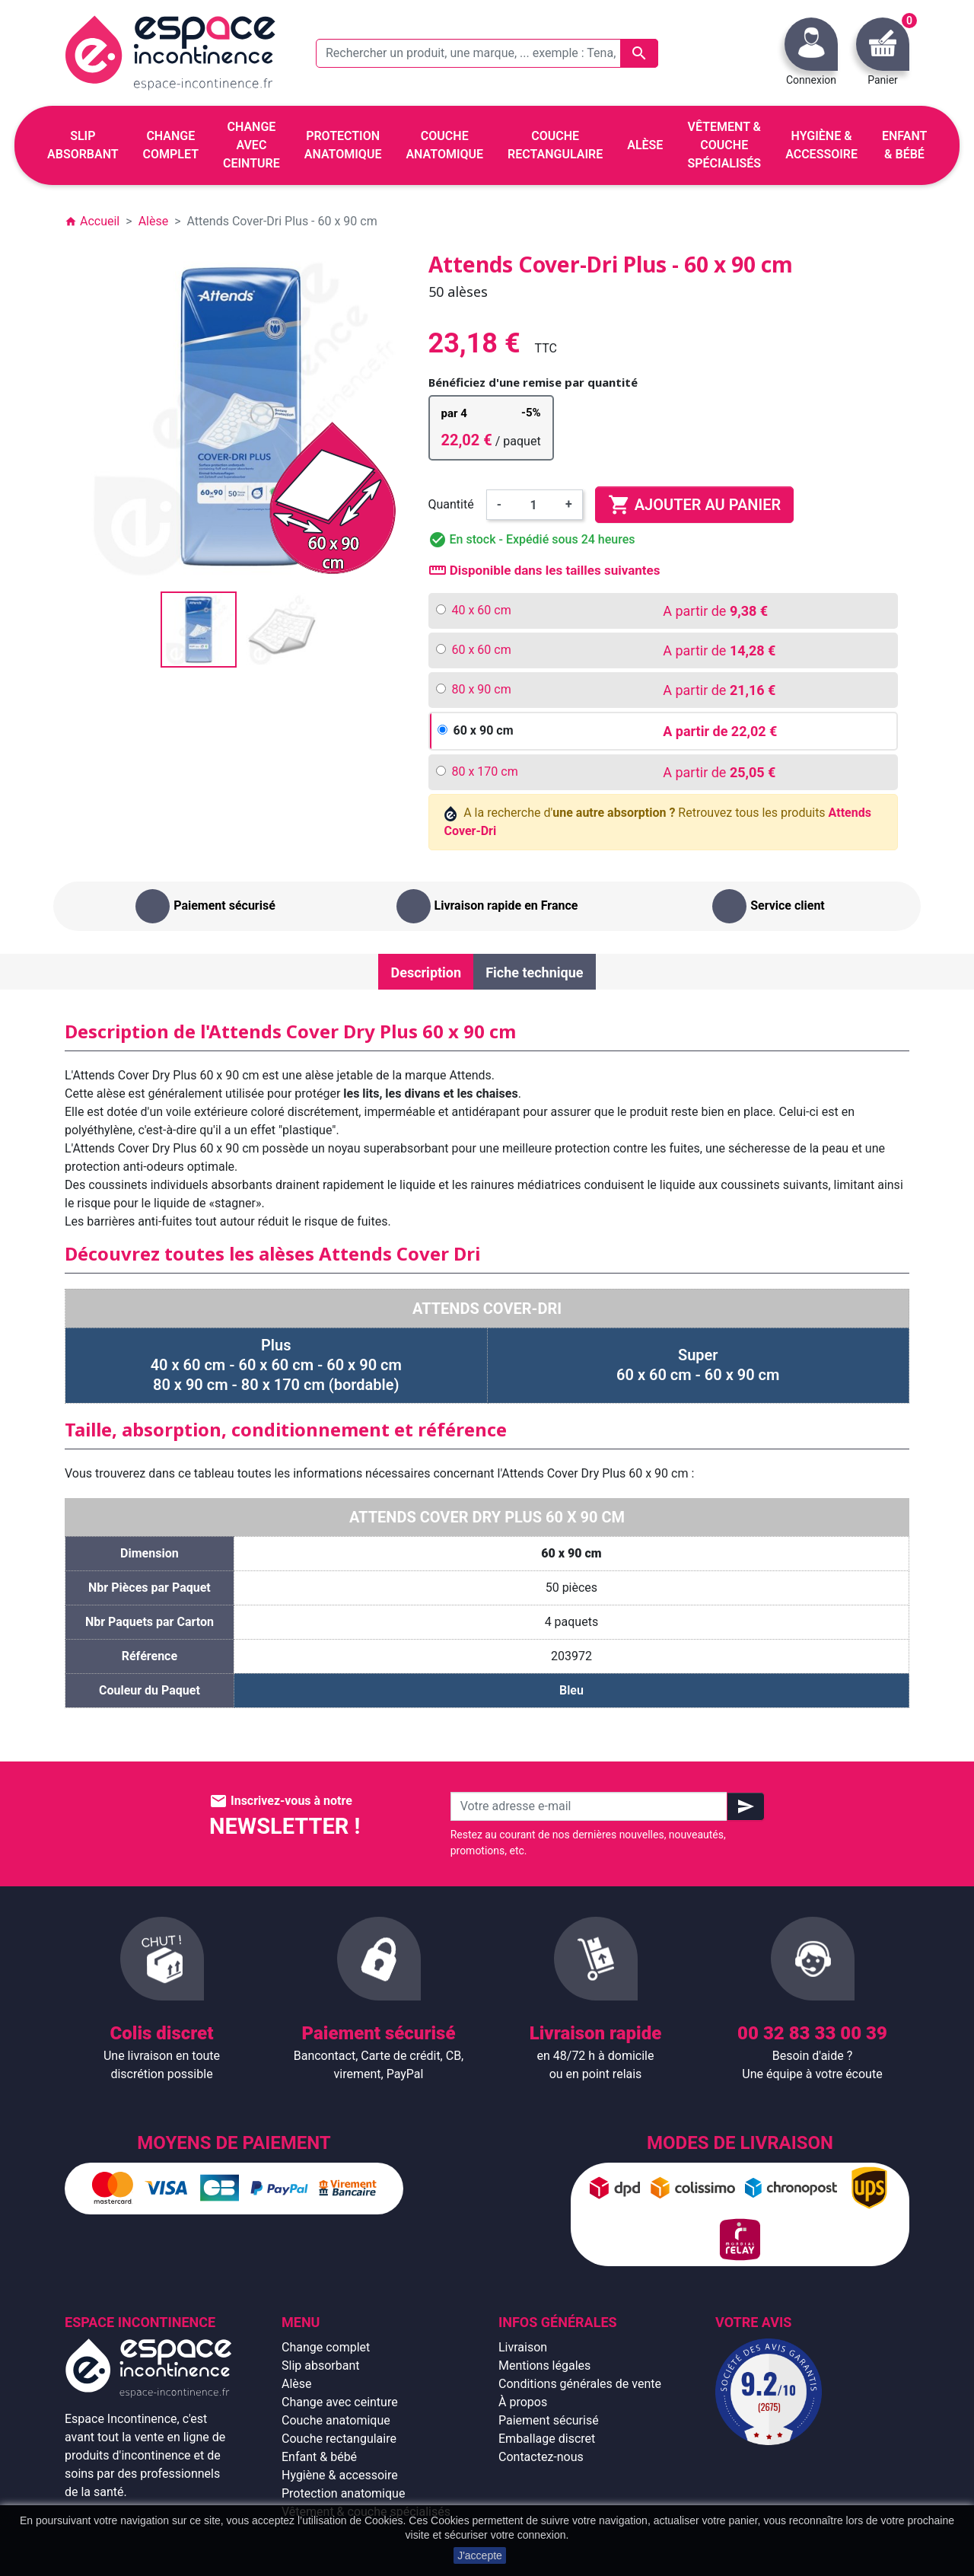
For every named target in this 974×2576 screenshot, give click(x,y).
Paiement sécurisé (548, 2420)
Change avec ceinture (340, 2402)
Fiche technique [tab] (534, 972)
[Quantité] (533, 504)
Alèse (297, 2384)
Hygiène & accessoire (340, 2475)
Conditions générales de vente (579, 2384)
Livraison (522, 2347)
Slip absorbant (320, 2365)
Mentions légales (544, 2365)
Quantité (451, 504)
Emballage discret (546, 2438)
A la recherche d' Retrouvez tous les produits (657, 821)
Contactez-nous (541, 2457)
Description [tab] (425, 972)
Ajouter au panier (694, 504)
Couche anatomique (336, 2420)
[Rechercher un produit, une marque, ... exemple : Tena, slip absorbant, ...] (487, 53)
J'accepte (479, 2555)
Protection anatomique (343, 2493)
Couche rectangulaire (339, 2438)
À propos (522, 2402)
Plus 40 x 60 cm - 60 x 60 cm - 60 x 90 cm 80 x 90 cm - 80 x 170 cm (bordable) (276, 1365)
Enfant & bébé (319, 2457)
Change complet (326, 2347)
